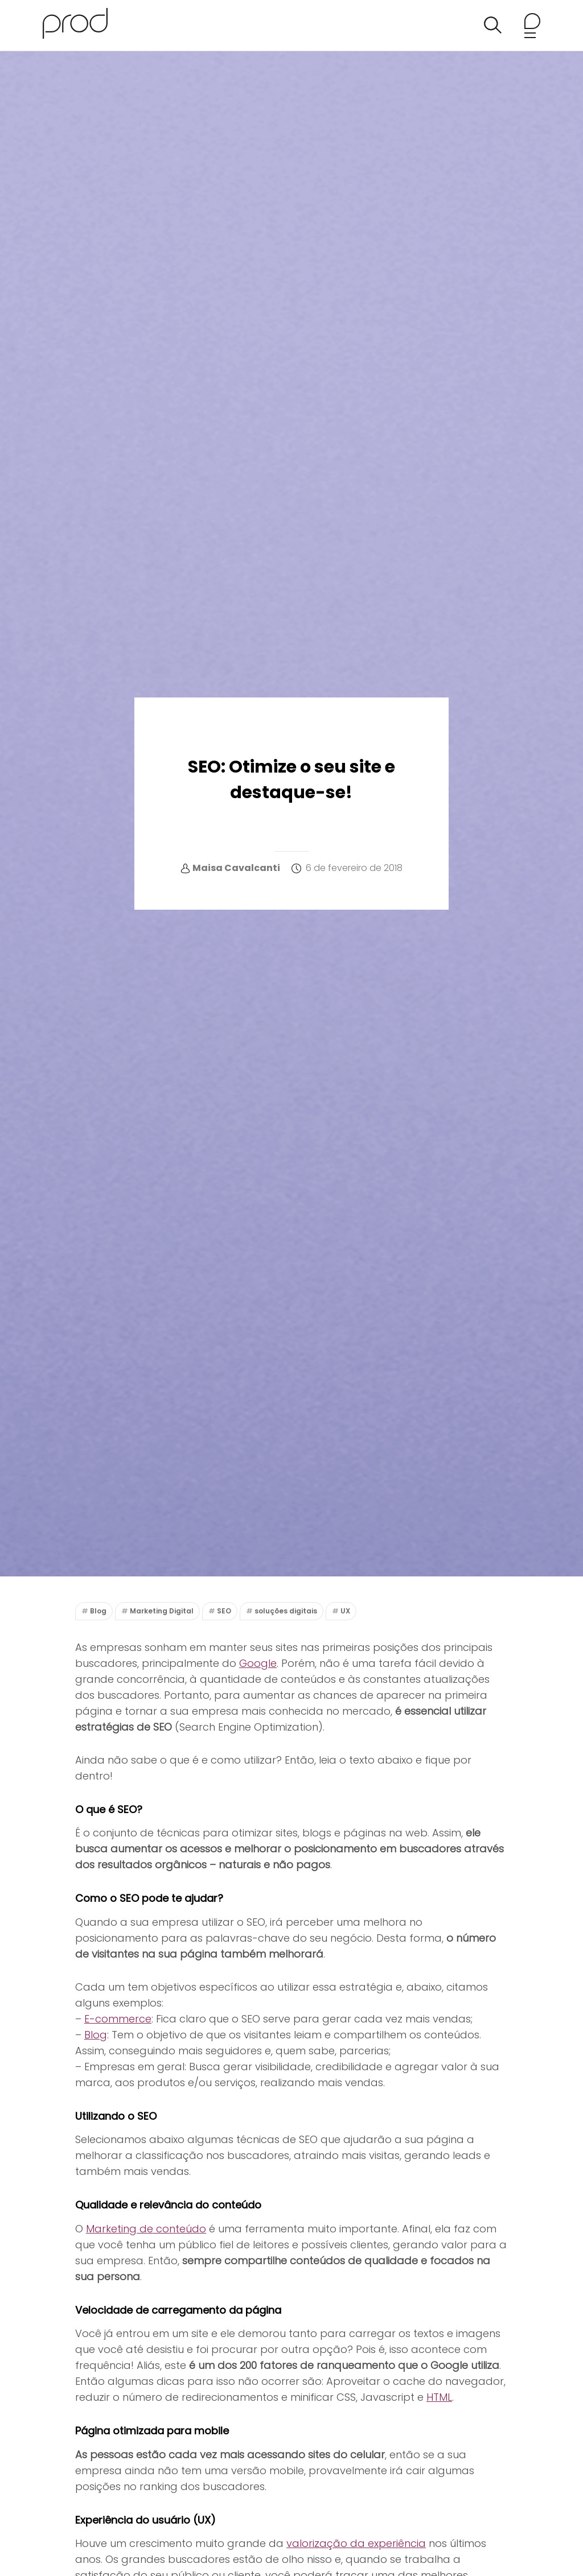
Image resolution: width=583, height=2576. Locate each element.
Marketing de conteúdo (146, 2229)
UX (345, 1611)
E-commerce (117, 2019)
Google (258, 1663)
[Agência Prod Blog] (75, 25)
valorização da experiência (356, 2543)
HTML (439, 2397)
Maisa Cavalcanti (236, 867)
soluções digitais (285, 1611)
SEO (224, 1611)
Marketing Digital (162, 1611)
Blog (98, 1611)
